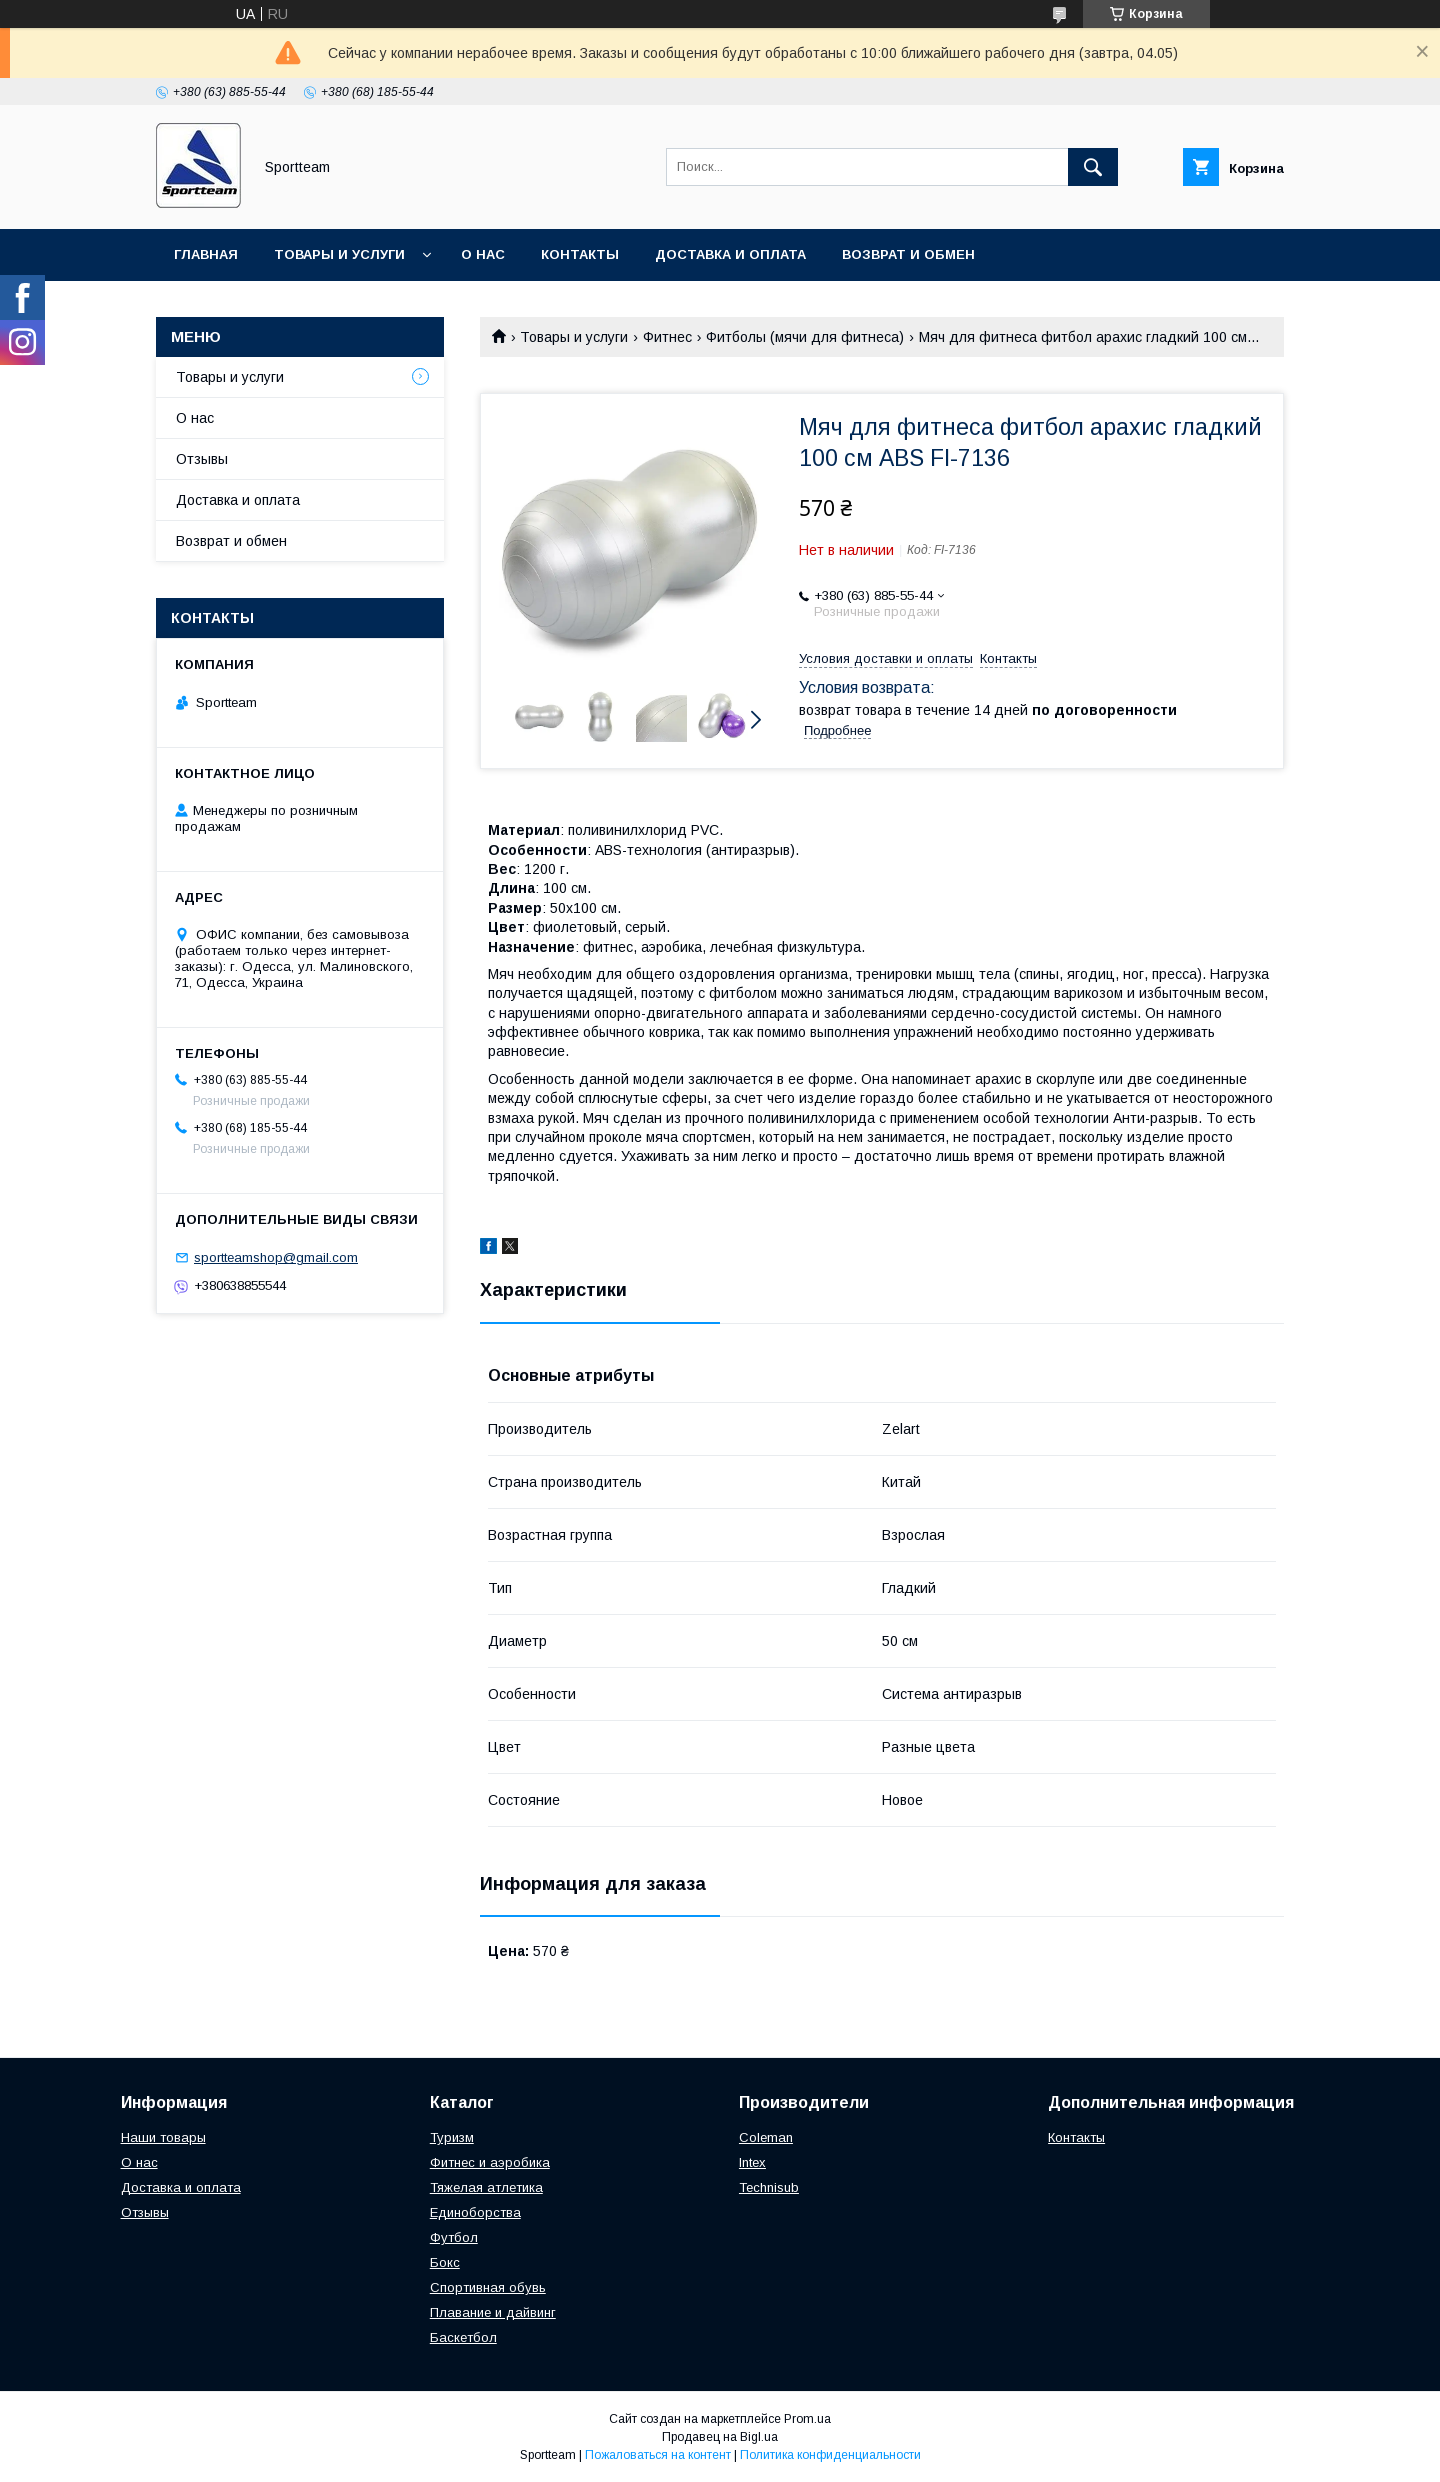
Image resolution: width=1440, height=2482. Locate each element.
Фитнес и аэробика (490, 2162)
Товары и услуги (339, 254)
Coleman (766, 2137)
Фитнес (667, 337)
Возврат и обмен (908, 254)
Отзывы (202, 459)
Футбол (454, 2237)
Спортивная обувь (488, 2287)
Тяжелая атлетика (486, 2187)
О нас (483, 254)
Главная (206, 254)
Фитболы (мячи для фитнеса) (805, 337)
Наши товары (163, 2137)
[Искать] (1093, 167)
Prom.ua (807, 2419)
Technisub (769, 2187)
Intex (752, 2162)
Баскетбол (463, 2337)
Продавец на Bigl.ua (720, 2437)
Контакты (580, 254)
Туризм (452, 2137)
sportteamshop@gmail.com (276, 1257)
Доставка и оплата (730, 254)
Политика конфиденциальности (830, 2455)
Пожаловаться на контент (658, 2455)
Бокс (445, 2262)
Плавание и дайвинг (493, 2312)
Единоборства (475, 2212)
